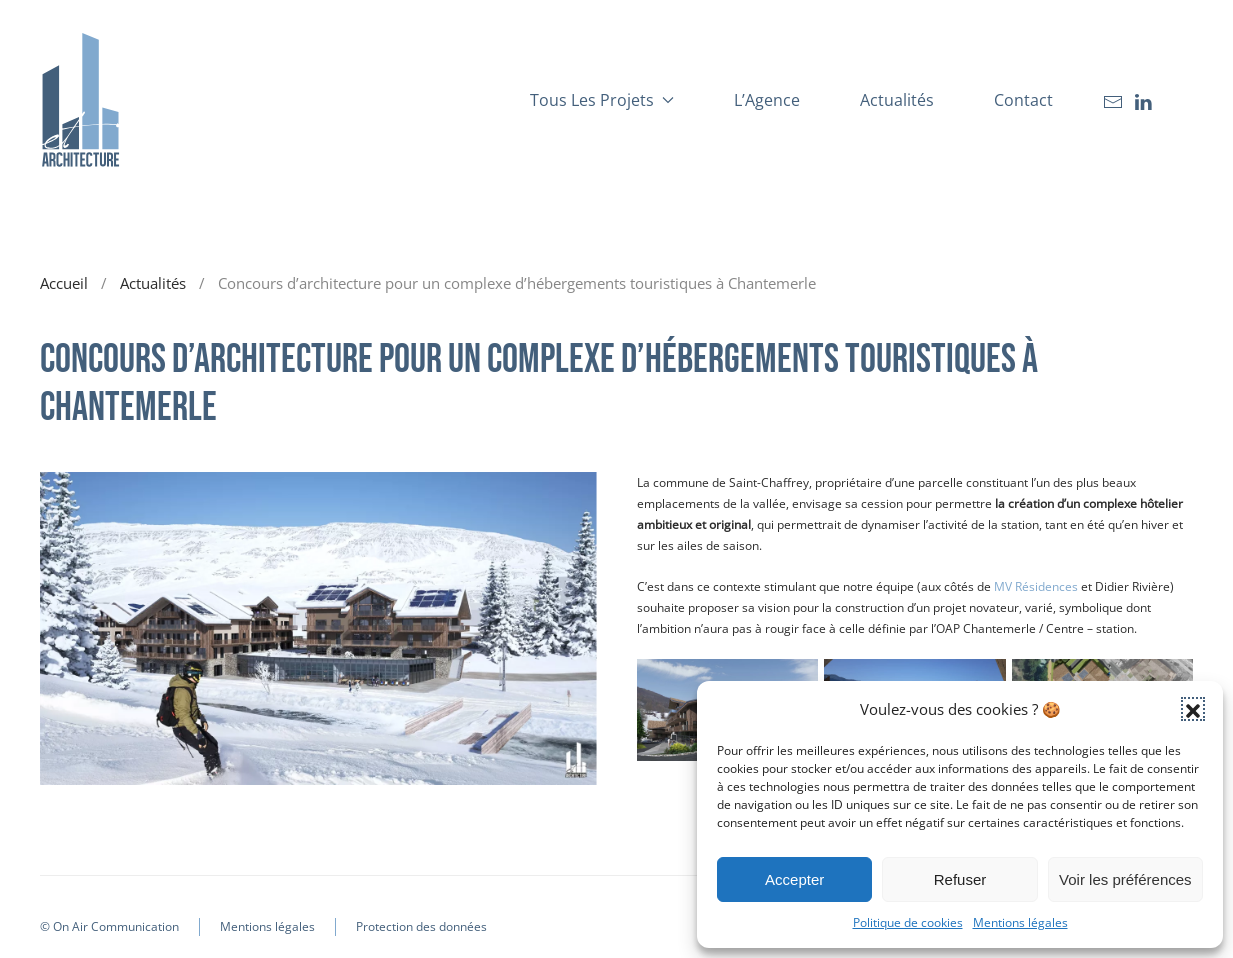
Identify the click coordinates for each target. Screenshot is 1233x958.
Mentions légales (1020, 922)
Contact (1023, 100)
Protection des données (421, 926)
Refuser (960, 879)
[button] (1193, 709)
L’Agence (767, 100)
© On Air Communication (109, 926)
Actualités (897, 100)
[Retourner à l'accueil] (80, 100)
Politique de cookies (908, 922)
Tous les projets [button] (602, 100)
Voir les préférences (1125, 879)
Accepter (794, 879)
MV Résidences (1036, 586)
